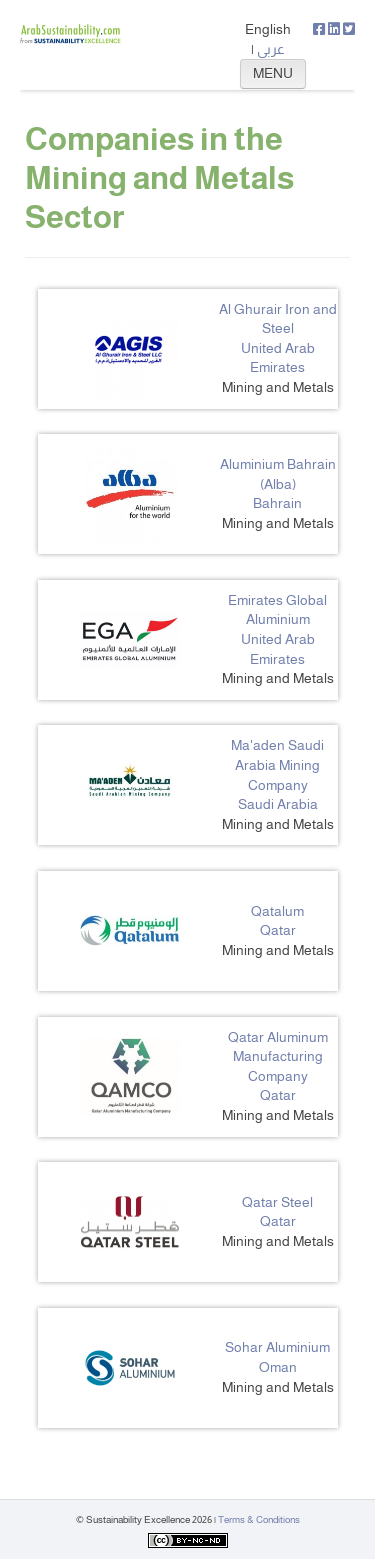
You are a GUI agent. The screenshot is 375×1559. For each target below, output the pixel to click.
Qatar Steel (277, 1202)
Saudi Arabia (278, 804)
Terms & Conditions (259, 1519)
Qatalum (277, 911)
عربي (271, 49)
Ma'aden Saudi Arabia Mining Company (277, 764)
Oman (278, 1367)
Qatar (278, 930)
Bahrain (277, 503)
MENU (273, 73)
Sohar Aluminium (277, 1347)
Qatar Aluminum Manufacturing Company (278, 1056)
